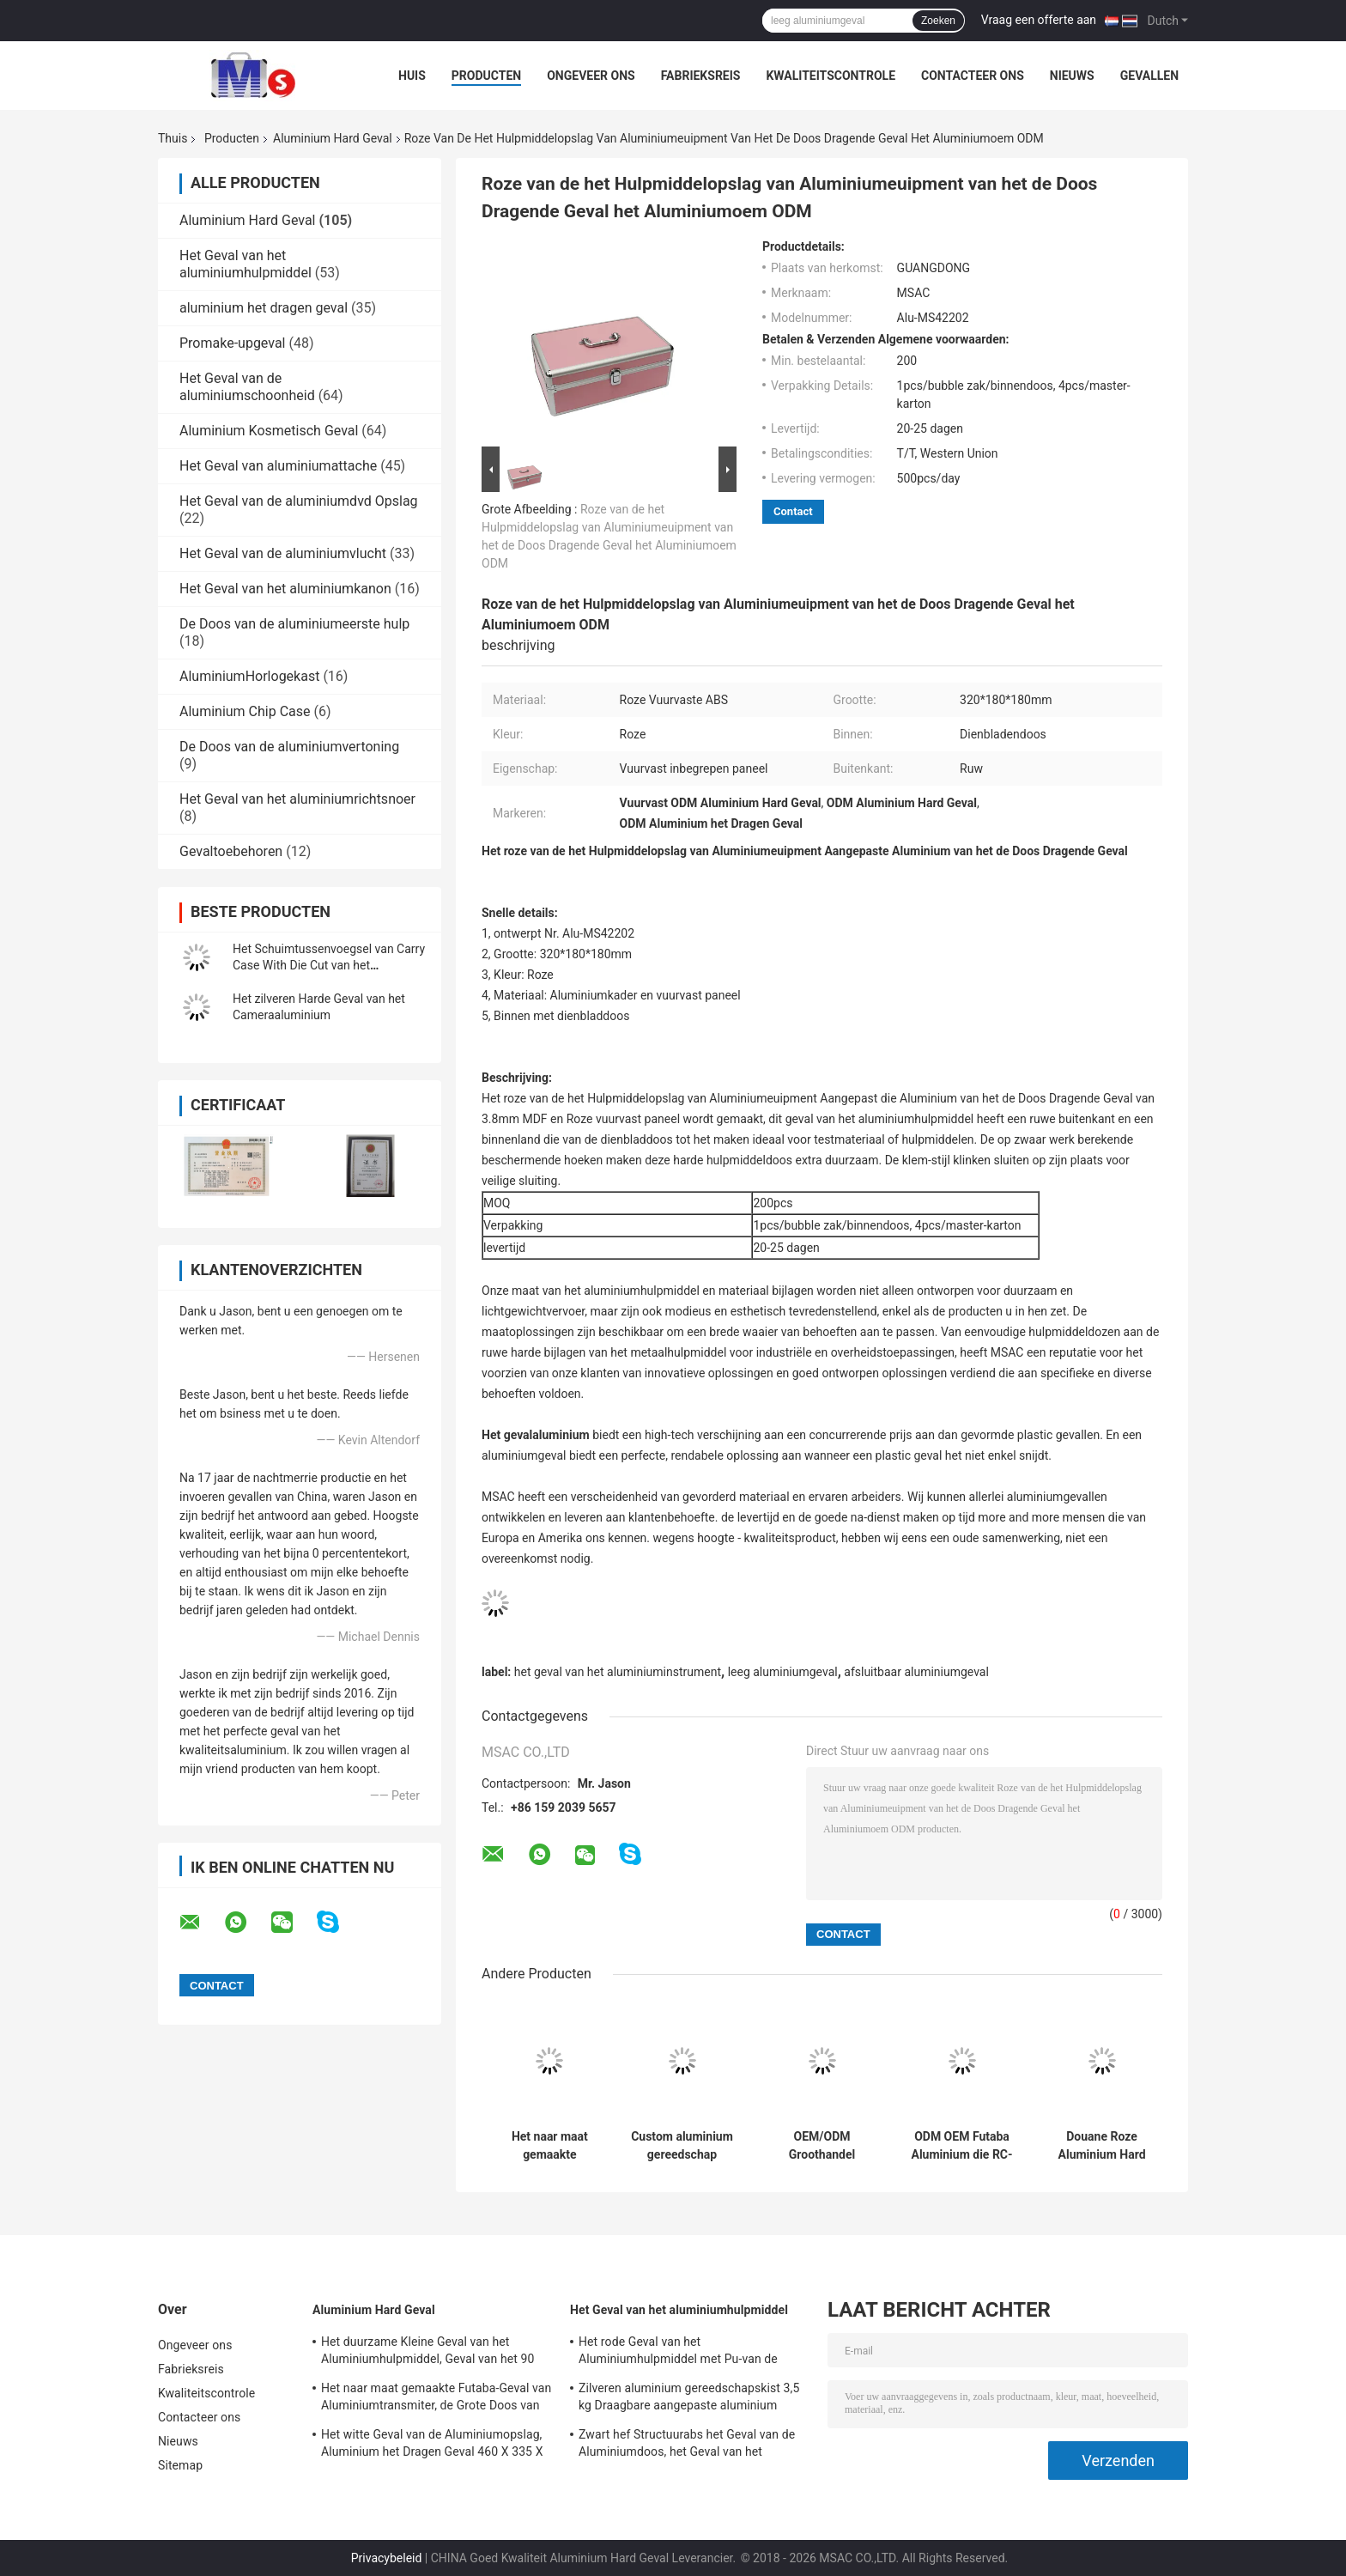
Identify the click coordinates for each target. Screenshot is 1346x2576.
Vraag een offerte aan (1038, 20)
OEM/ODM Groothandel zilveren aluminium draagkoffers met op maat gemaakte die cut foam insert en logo (822, 2145)
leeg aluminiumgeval (783, 1672)
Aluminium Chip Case (245, 711)
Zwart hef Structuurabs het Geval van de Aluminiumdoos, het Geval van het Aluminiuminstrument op (687, 2445)
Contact (793, 511)
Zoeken (938, 21)
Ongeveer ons (590, 75)
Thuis (172, 138)
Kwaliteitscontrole (830, 75)
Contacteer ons (972, 75)
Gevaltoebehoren (230, 851)
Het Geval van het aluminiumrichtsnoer (297, 799)
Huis (412, 75)
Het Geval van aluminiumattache (278, 466)
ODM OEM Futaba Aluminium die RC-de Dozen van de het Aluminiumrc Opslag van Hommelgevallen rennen (961, 2145)
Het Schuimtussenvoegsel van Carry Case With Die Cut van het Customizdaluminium (329, 965)
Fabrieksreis (701, 75)
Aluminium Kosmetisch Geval (268, 430)
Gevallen (1149, 75)
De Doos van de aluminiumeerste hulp (294, 624)
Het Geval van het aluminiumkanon (285, 588)
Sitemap (180, 2465)
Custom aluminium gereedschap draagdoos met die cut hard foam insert (682, 2145)
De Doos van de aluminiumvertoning (289, 746)
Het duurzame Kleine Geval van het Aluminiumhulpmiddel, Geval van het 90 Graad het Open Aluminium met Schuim (427, 2353)
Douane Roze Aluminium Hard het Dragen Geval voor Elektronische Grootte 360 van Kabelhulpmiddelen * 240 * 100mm (1102, 2145)
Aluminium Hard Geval (332, 138)
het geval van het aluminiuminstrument (617, 1672)
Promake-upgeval (232, 343)
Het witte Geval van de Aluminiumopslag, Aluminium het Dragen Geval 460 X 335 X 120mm (432, 2445)
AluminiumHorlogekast (249, 676)
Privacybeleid (386, 2558)
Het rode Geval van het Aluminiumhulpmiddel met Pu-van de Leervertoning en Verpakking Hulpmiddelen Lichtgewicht (678, 2353)
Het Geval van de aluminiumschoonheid (247, 387)
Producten (486, 75)
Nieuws (1072, 75)
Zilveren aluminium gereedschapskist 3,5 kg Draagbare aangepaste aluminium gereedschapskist (689, 2399)
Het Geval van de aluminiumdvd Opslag (298, 501)
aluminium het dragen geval (263, 308)
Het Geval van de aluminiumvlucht (282, 553)
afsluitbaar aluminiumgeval (916, 1672)
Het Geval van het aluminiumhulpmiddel (245, 264)
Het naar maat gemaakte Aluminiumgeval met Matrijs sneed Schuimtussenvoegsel (549, 2145)
